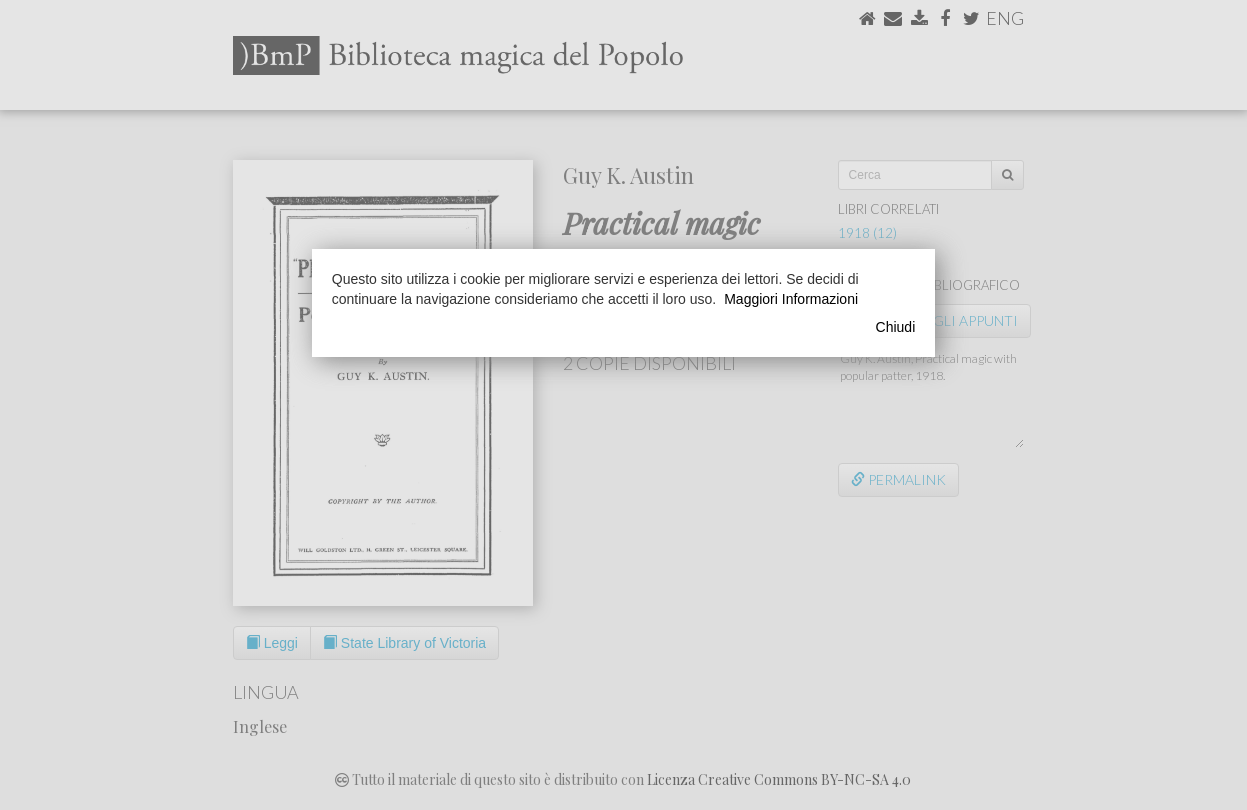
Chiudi (896, 327)
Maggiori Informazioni (791, 299)
